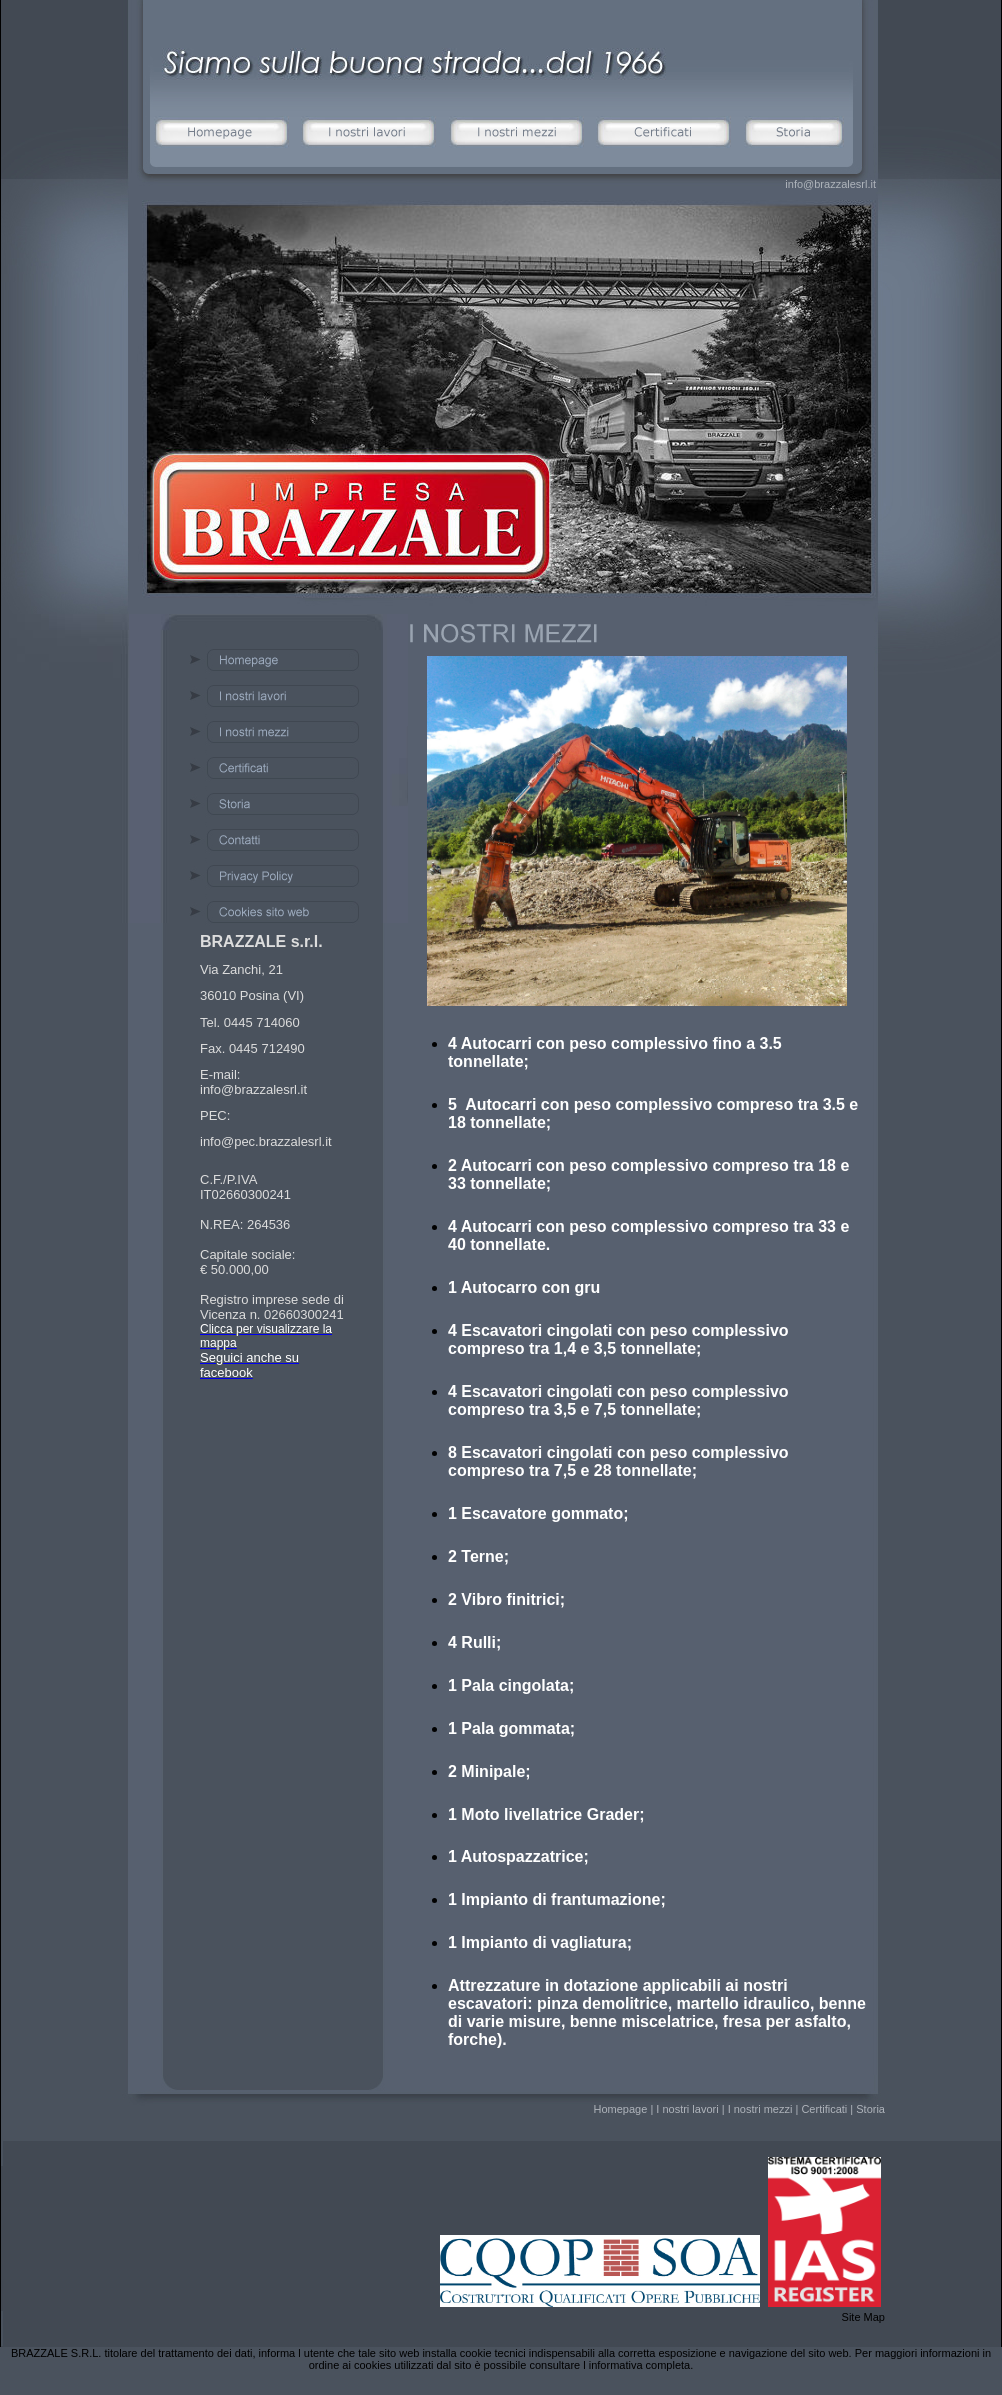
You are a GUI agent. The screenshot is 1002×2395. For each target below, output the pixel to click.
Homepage (620, 2109)
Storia (870, 2109)
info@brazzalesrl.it (830, 184)
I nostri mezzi (760, 2109)
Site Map (863, 2317)
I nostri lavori (687, 2109)
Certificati (824, 2109)
